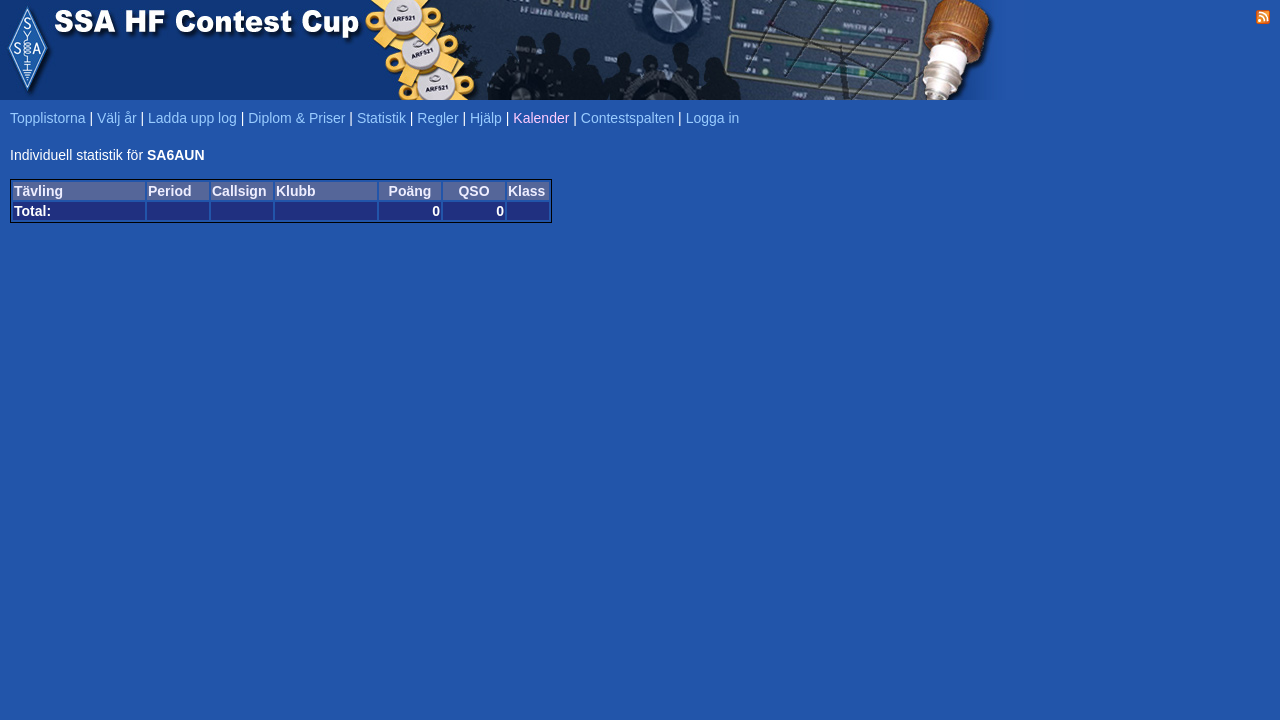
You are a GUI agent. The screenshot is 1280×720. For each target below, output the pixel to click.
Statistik (381, 118)
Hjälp (486, 118)
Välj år (117, 118)
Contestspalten (627, 118)
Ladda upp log (192, 118)
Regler (437, 118)
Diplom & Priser (296, 118)
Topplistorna (48, 118)
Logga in (713, 118)
